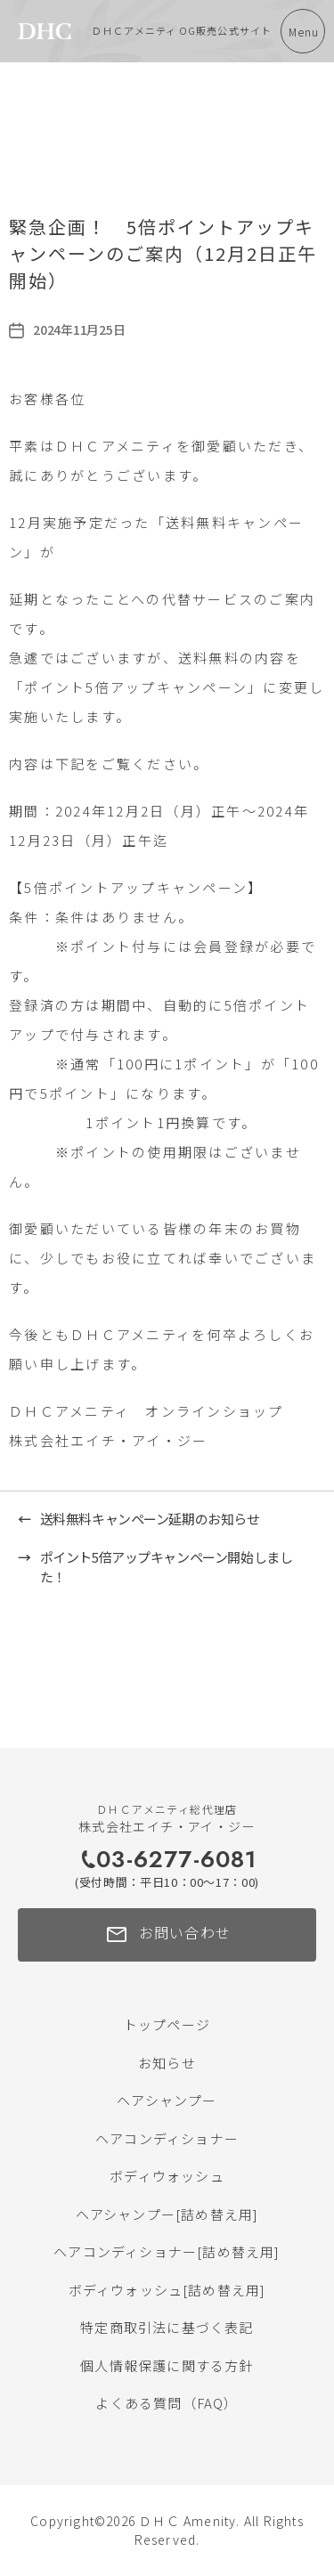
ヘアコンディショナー (167, 2138)
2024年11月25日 (79, 329)
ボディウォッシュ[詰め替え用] (167, 2289)
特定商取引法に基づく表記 (166, 2327)
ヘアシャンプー (166, 2100)
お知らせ (167, 2062)
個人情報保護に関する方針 (166, 2365)
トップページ (167, 2024)
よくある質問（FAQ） (166, 2402)
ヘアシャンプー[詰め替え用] (167, 2214)
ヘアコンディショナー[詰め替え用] (166, 2251)
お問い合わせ (167, 1935)
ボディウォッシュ (167, 2175)
